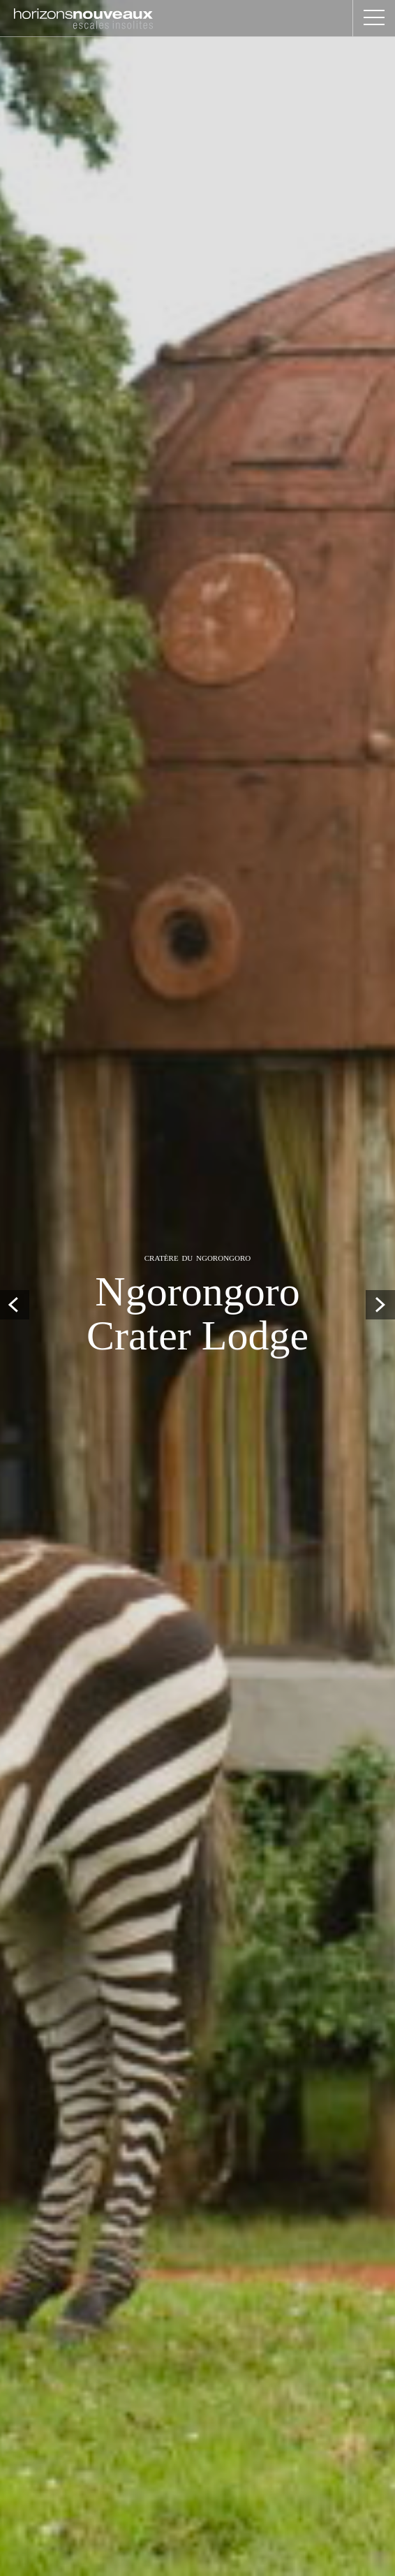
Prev (14, 1304)
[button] (373, 18)
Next (380, 1304)
